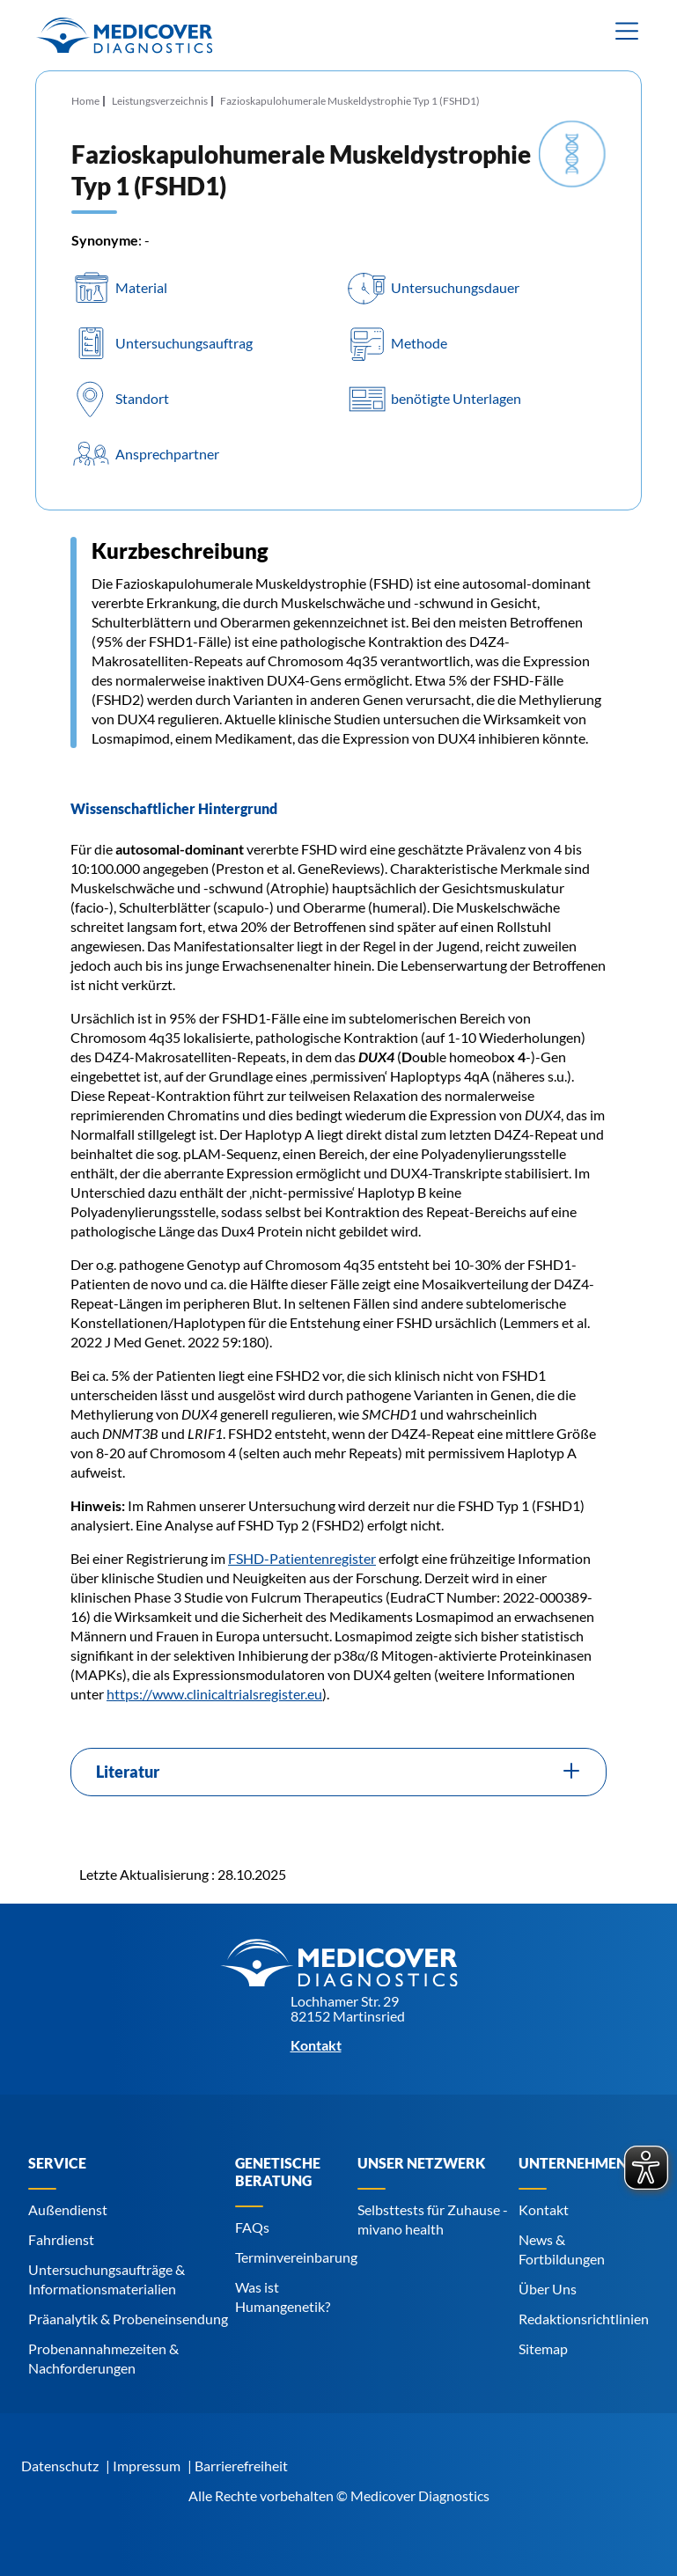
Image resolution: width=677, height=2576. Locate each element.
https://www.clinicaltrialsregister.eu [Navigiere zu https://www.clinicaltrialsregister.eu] (214, 1693)
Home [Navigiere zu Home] (85, 100)
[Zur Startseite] (124, 35)
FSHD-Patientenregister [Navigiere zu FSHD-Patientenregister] (302, 1558)
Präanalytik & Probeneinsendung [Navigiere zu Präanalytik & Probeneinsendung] (128, 2318)
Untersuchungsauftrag (184, 343)
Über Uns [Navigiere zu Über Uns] (548, 2288)
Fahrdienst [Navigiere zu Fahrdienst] (61, 2239)
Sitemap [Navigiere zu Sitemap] (543, 2348)
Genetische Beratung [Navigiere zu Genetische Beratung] (277, 2171)
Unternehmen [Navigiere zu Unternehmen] (573, 2162)
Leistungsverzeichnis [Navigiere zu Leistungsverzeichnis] (160, 100)
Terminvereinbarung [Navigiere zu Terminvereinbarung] (296, 2257)
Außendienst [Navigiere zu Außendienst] (67, 2209)
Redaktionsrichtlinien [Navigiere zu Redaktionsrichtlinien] (584, 2318)
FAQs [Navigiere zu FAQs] (252, 2227)
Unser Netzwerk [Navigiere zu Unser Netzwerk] (421, 2162)
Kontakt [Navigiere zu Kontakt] (544, 2209)
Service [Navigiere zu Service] (57, 2162)
